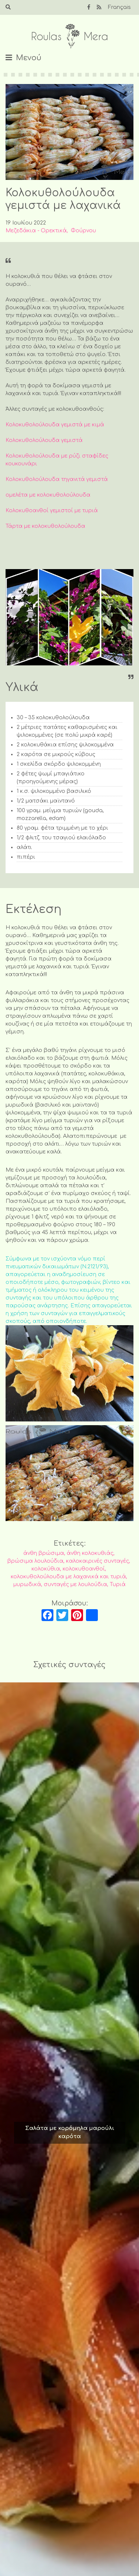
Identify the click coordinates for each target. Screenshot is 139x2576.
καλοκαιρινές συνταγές (97, 1561)
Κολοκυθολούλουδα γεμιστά (44, 440)
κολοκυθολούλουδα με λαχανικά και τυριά (68, 1576)
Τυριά (118, 1584)
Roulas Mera (69, 36)
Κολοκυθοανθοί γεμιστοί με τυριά (52, 510)
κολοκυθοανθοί (84, 1569)
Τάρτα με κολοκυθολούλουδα (45, 526)
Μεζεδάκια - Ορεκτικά (36, 230)
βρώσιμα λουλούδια (35, 1561)
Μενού (29, 58)
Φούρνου (83, 230)
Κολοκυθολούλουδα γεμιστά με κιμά (55, 424)
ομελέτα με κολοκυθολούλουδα (48, 495)
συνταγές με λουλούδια (75, 1584)
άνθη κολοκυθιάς (90, 1553)
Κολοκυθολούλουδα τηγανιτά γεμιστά (57, 479)
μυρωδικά (27, 1584)
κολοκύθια (46, 1569)
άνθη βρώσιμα (43, 1553)
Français (119, 7)
